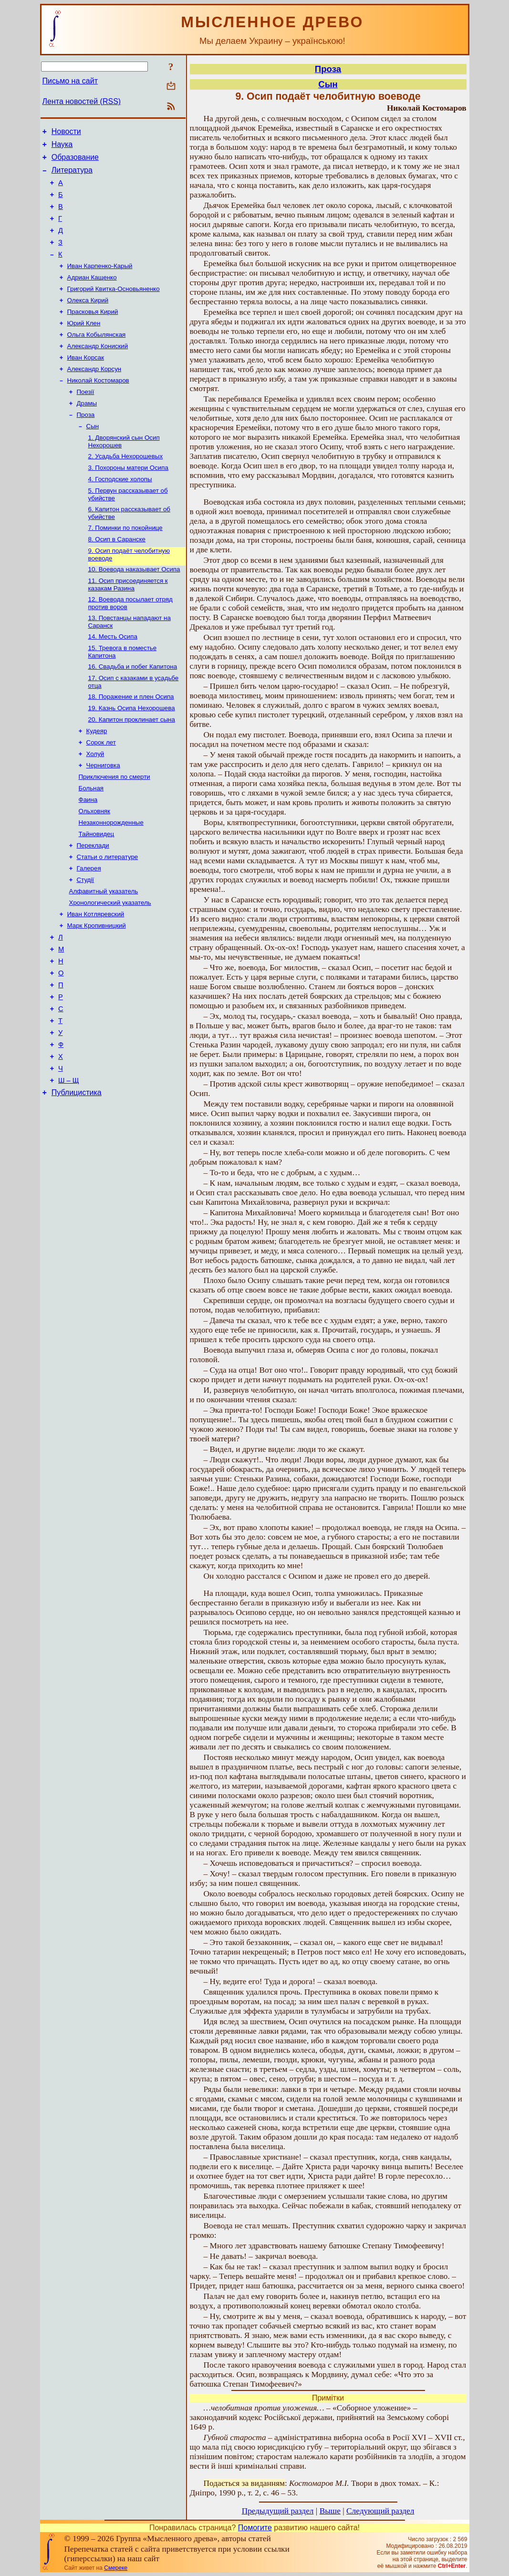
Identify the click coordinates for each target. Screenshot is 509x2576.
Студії (85, 942)
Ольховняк (94, 867)
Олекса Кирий (88, 319)
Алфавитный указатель (103, 954)
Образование (75, 161)
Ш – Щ (68, 1165)
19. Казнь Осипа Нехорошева (131, 756)
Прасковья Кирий (92, 332)
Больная (91, 843)
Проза (86, 443)
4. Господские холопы (120, 513)
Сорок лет (101, 793)
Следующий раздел (380, 2510)
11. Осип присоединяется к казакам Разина (128, 625)
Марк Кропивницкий (96, 991)
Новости (66, 133)
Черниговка (103, 818)
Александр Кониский (97, 369)
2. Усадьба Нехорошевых (125, 488)
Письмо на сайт (70, 81)
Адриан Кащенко (92, 295)
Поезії (85, 419)
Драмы (87, 431)
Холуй (95, 805)
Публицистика (77, 1179)
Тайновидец (96, 892)
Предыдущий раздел (278, 2510)
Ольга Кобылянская (96, 357)
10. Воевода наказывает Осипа (134, 608)
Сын (92, 456)
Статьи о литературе (107, 917)
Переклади (93, 905)
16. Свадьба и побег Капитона (132, 711)
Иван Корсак (85, 381)
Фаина (88, 855)
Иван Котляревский (96, 979)
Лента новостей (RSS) (81, 101)
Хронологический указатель (110, 967)
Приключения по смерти (114, 830)
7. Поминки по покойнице (125, 564)
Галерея (89, 929)
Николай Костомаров (98, 406)
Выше (330, 2510)
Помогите (255, 2528)
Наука (62, 147)
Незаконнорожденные (111, 880)
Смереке (115, 2568)
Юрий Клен (84, 344)
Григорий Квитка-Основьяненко (113, 307)
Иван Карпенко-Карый (100, 282)
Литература (72, 176)
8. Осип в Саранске (116, 576)
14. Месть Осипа (112, 679)
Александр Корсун (94, 394)
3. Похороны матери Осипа (128, 500)
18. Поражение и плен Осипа (131, 743)
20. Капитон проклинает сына (131, 768)
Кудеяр (96, 781)
